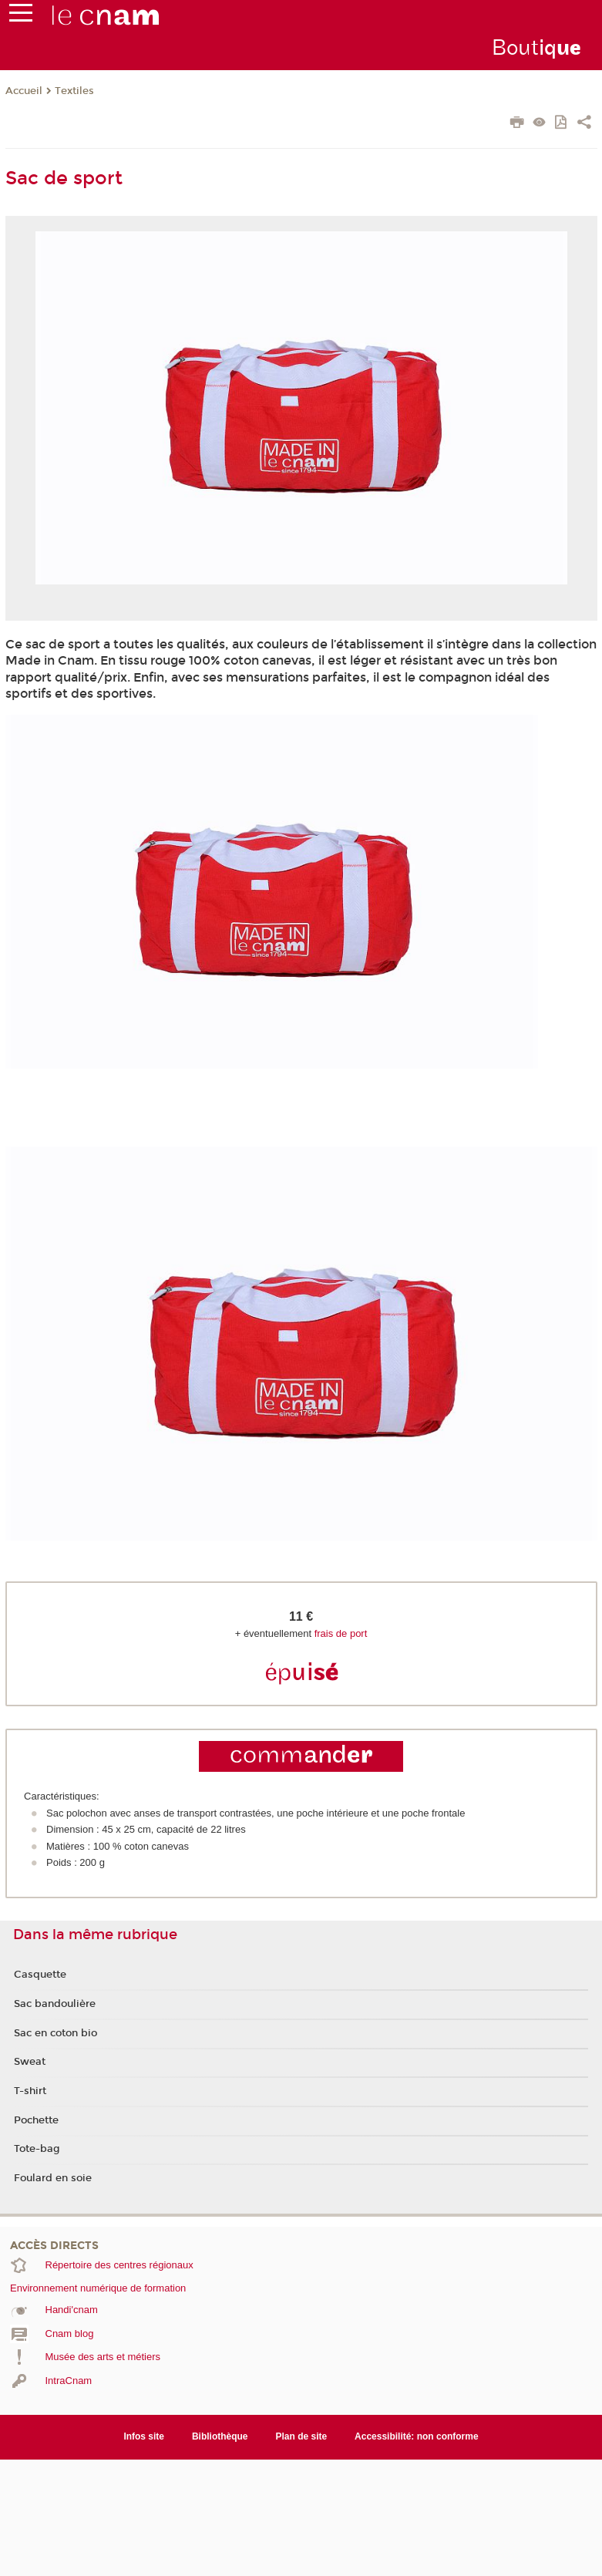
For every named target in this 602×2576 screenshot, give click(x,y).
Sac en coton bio (55, 2033)
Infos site (143, 2436)
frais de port (341, 1633)
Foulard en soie (53, 2178)
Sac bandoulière (55, 2004)
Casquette (40, 1974)
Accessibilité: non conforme (417, 2436)
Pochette (36, 2120)
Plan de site (302, 2436)
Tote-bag (37, 2149)
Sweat (29, 2062)
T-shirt (30, 2091)
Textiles (74, 91)
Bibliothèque (220, 2436)
